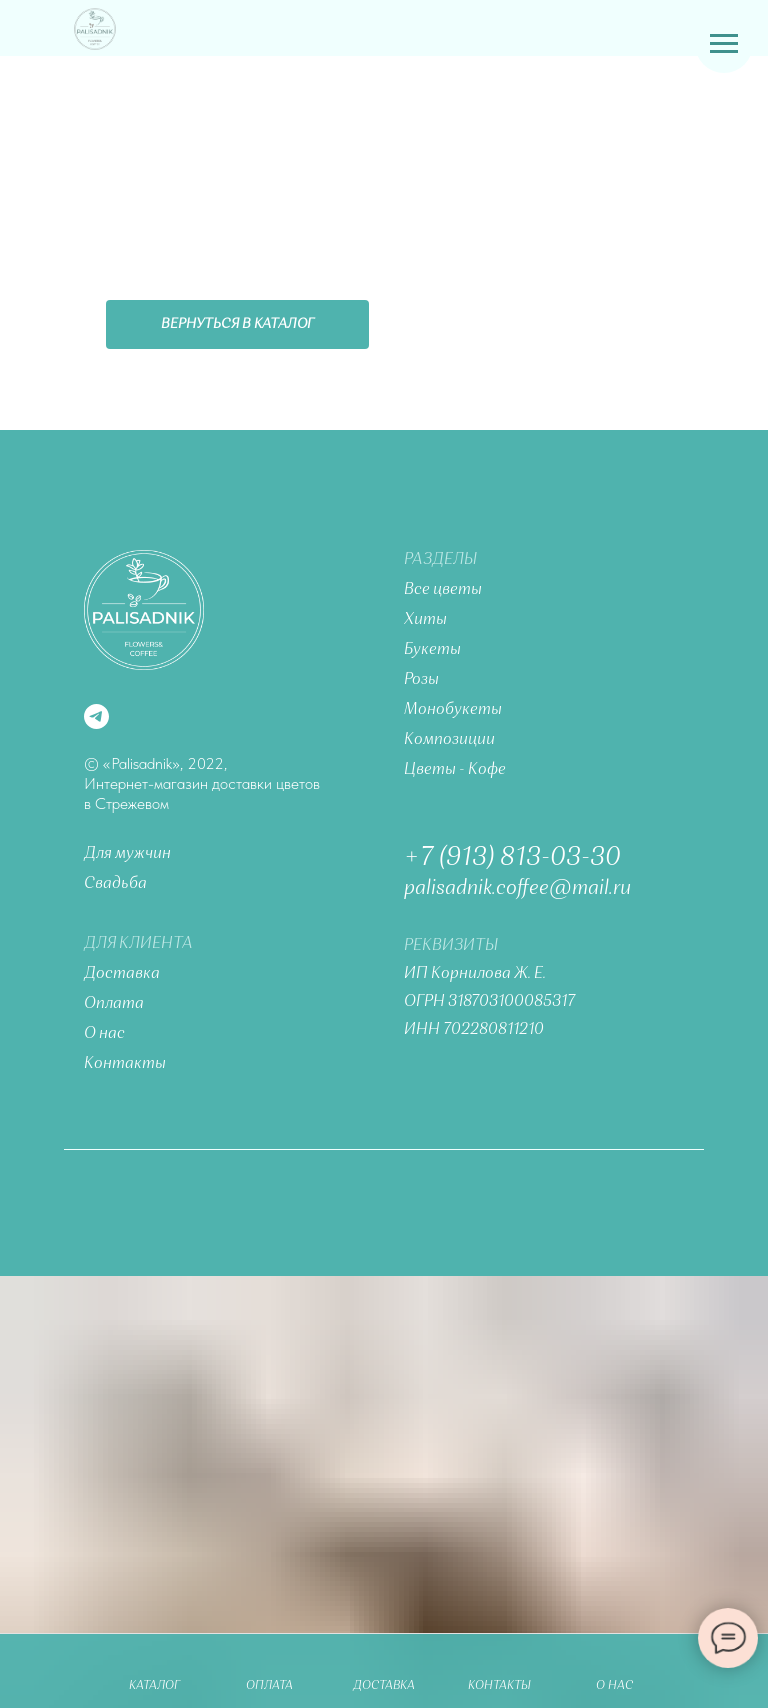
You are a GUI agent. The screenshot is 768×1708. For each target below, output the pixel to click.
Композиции (449, 740)
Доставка (122, 974)
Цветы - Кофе (455, 770)
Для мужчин (127, 854)
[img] (95, 29)
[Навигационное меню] (724, 44)
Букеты (432, 650)
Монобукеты (453, 710)
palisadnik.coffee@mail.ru (517, 889)
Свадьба (115, 884)
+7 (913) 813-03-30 (512, 858)
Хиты (425, 620)
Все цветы (443, 590)
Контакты (125, 1064)
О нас (104, 1034)
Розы (421, 680)
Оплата (114, 1004)
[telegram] (96, 716)
